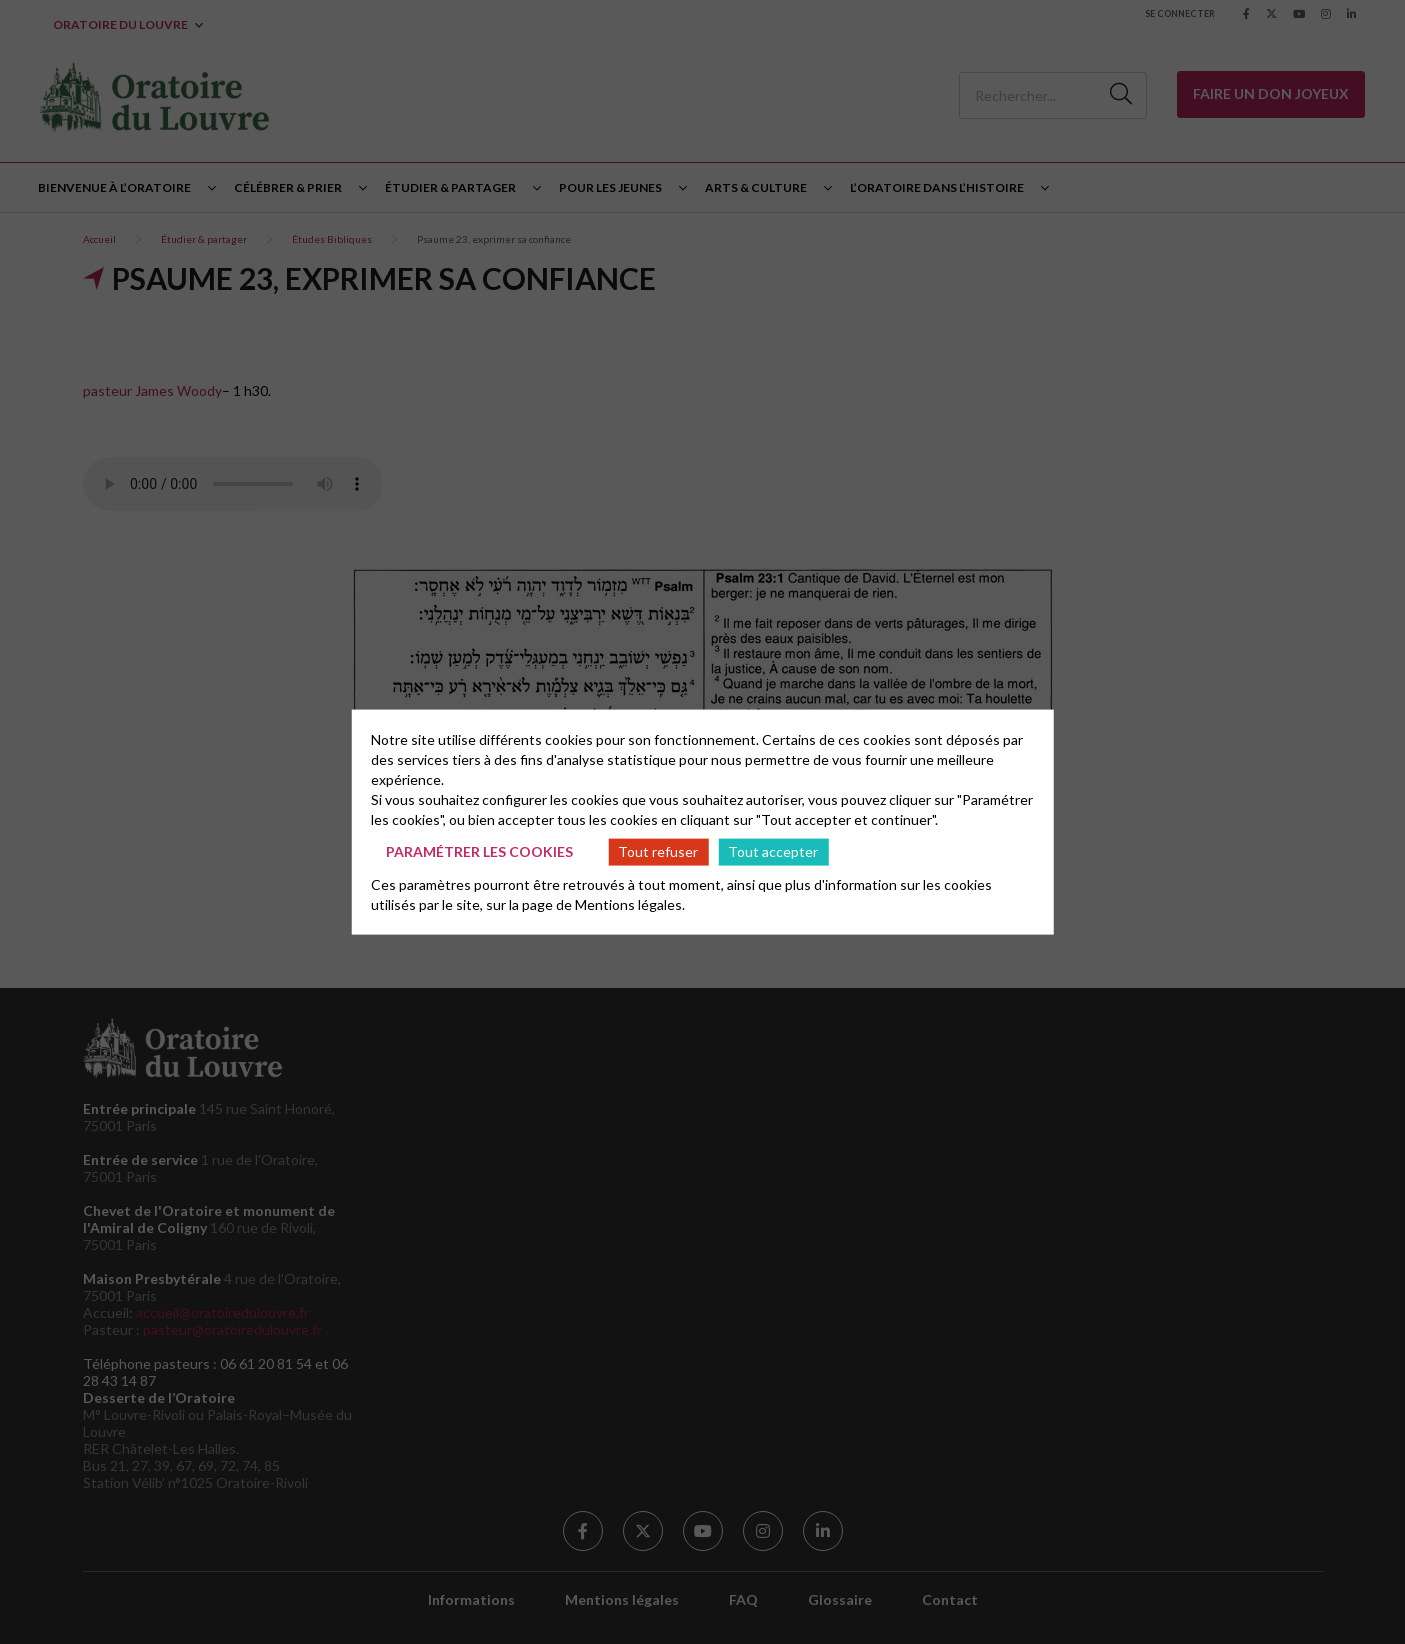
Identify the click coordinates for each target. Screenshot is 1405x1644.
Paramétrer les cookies (479, 851)
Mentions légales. (630, 903)
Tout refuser (658, 851)
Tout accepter (773, 851)
